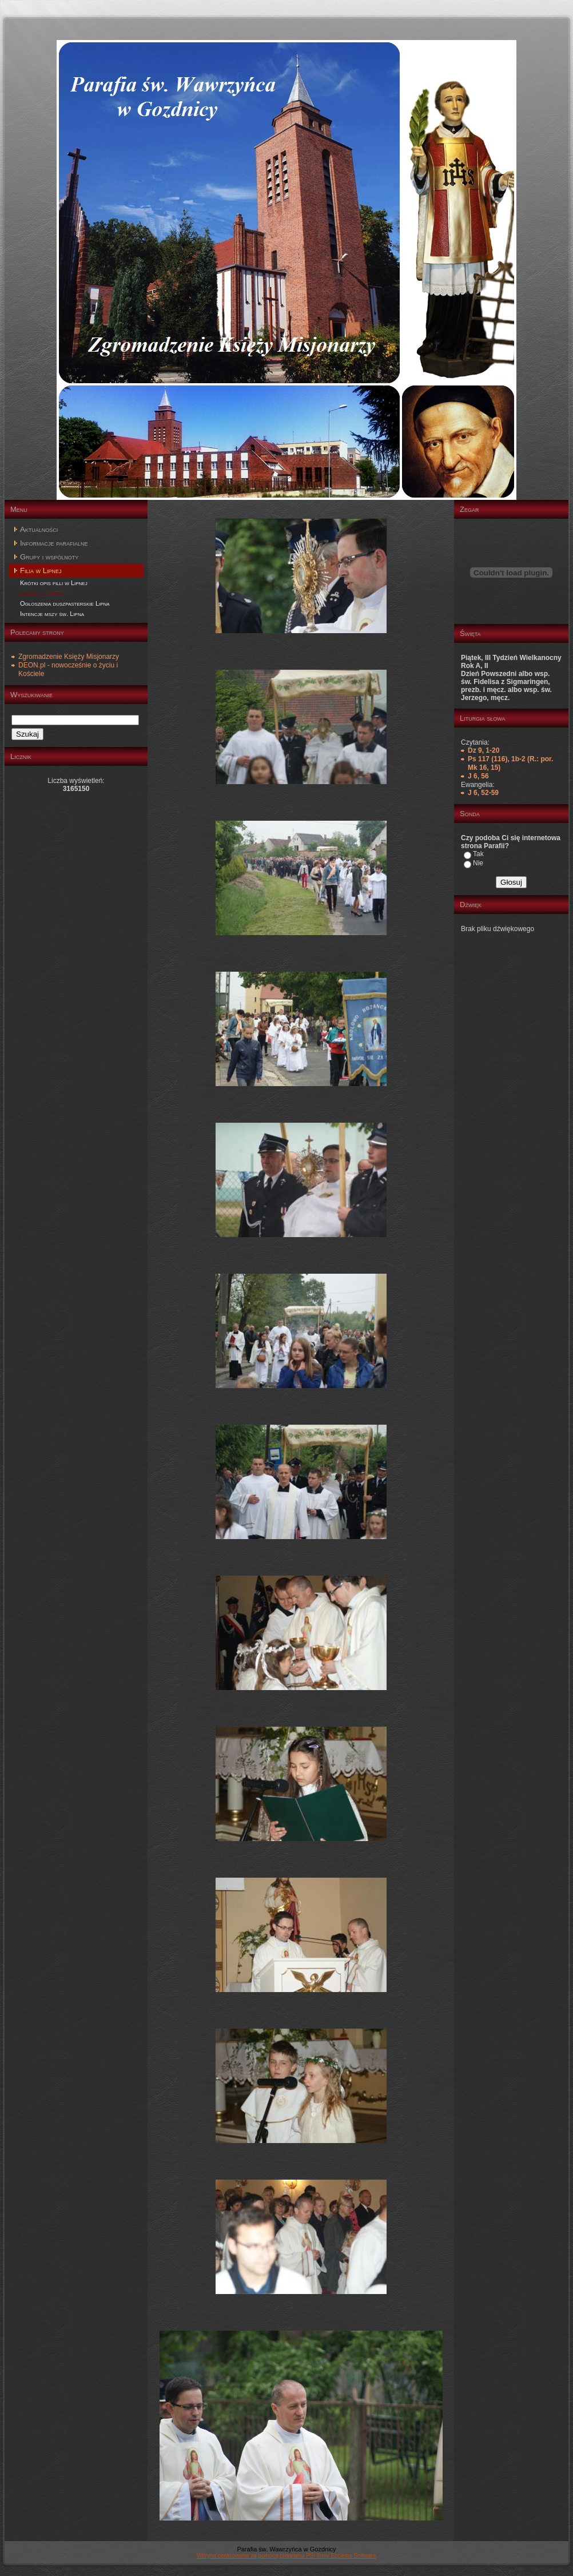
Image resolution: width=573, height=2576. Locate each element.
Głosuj (511, 882)
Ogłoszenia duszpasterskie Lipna (65, 603)
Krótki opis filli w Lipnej (53, 582)
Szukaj (27, 734)
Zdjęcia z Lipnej (41, 593)
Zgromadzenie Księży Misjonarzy (68, 657)
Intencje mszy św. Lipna (52, 613)
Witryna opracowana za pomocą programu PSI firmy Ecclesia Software (286, 2556)
